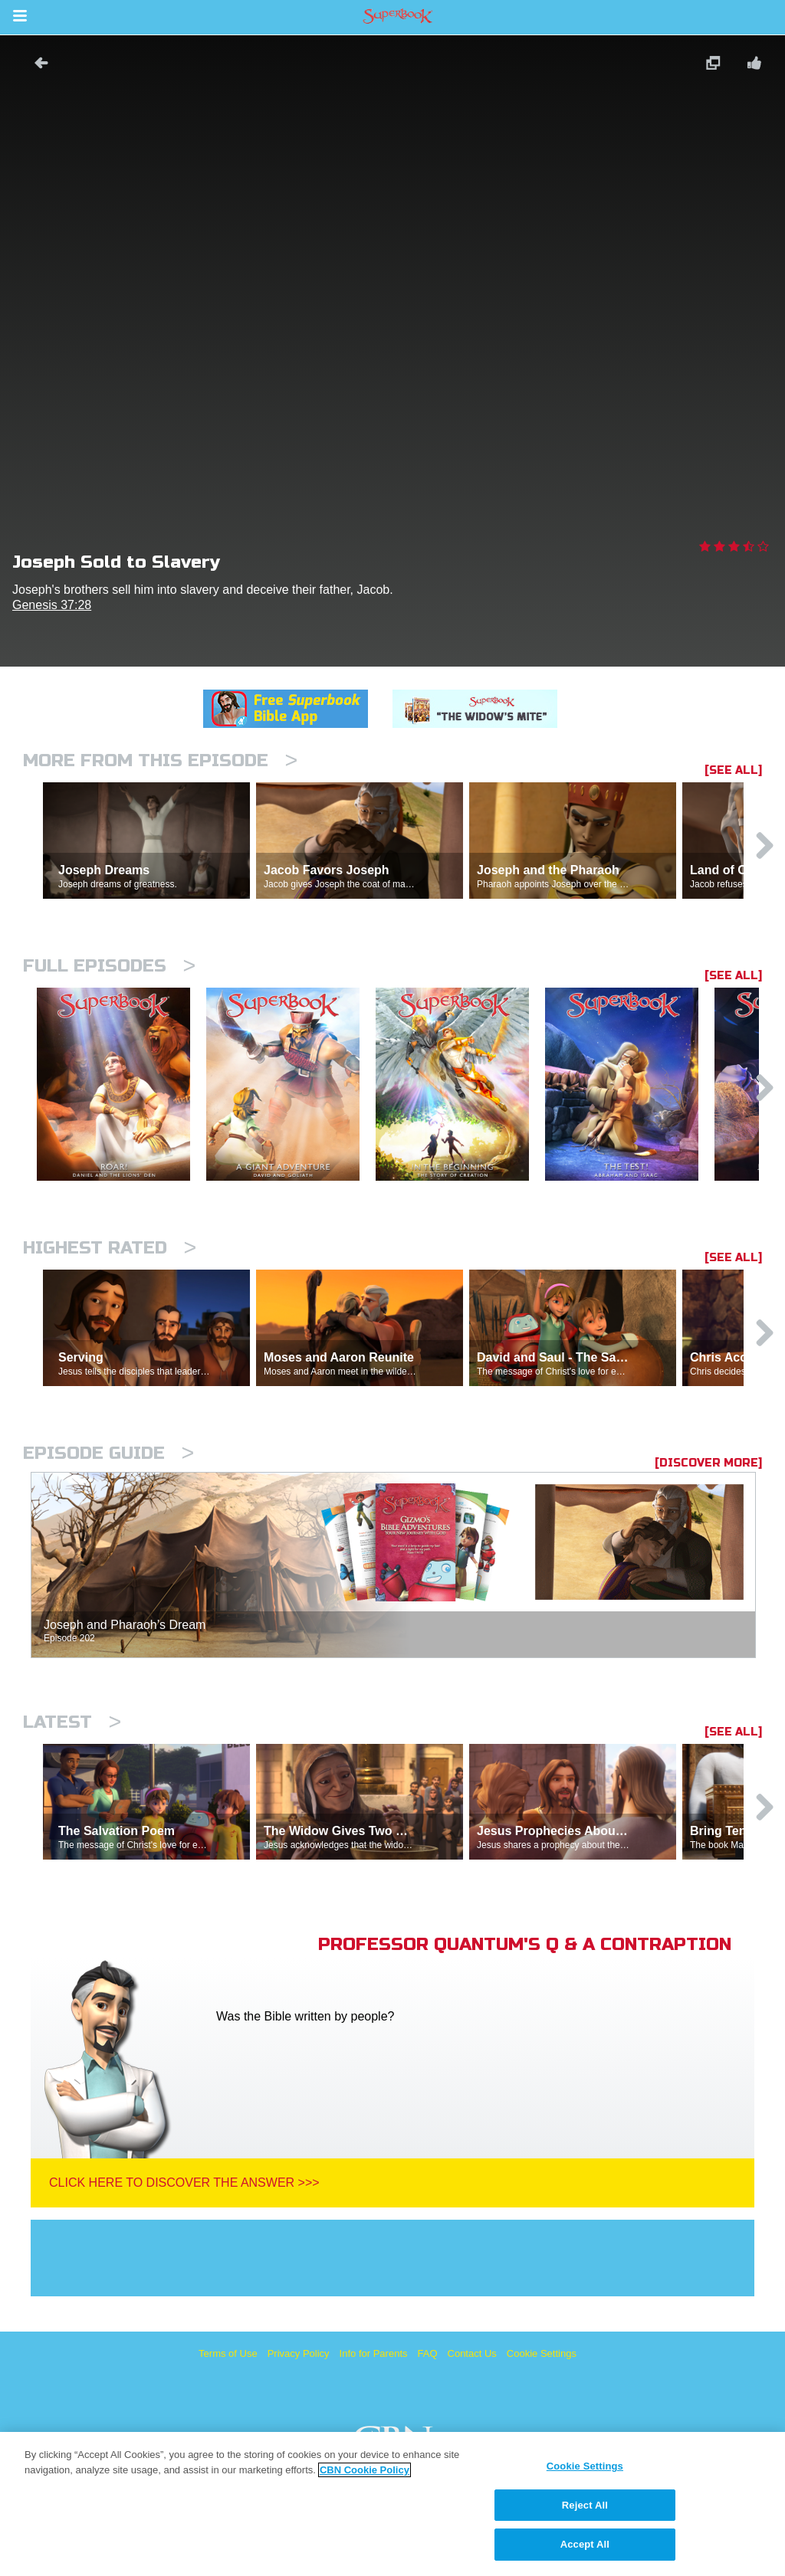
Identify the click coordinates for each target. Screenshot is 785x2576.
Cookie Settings (541, 2353)
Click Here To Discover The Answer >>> (184, 2182)
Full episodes (109, 965)
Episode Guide (108, 1453)
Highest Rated (109, 1247)
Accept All (584, 2544)
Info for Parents (374, 2353)
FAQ (428, 2353)
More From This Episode (160, 760)
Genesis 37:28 (51, 604)
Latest (72, 1722)
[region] (392, 2504)
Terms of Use (228, 2353)
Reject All (585, 2505)
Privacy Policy (299, 2353)
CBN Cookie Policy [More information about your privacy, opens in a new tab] (364, 2470)
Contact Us (472, 2353)
